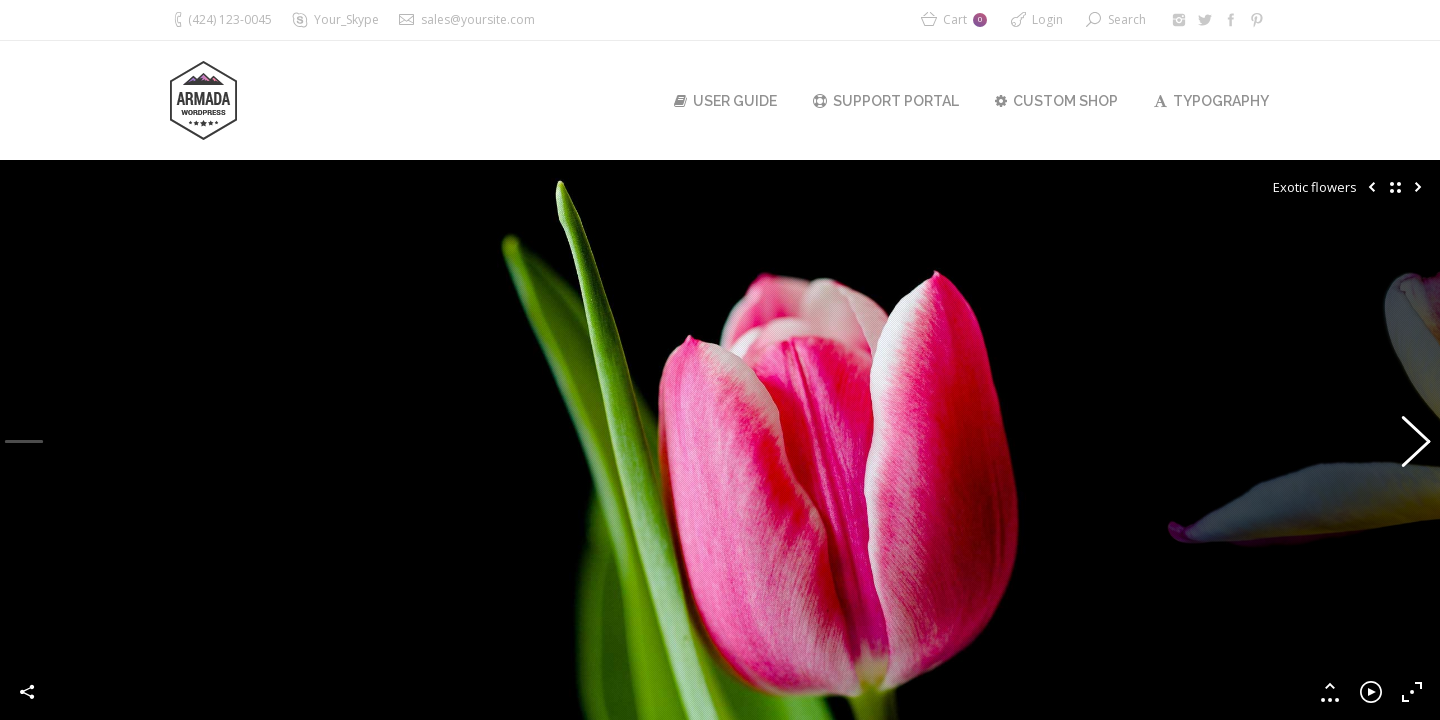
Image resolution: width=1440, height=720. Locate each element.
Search (1127, 19)
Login (1047, 19)
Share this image (28, 692)
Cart (965, 19)
